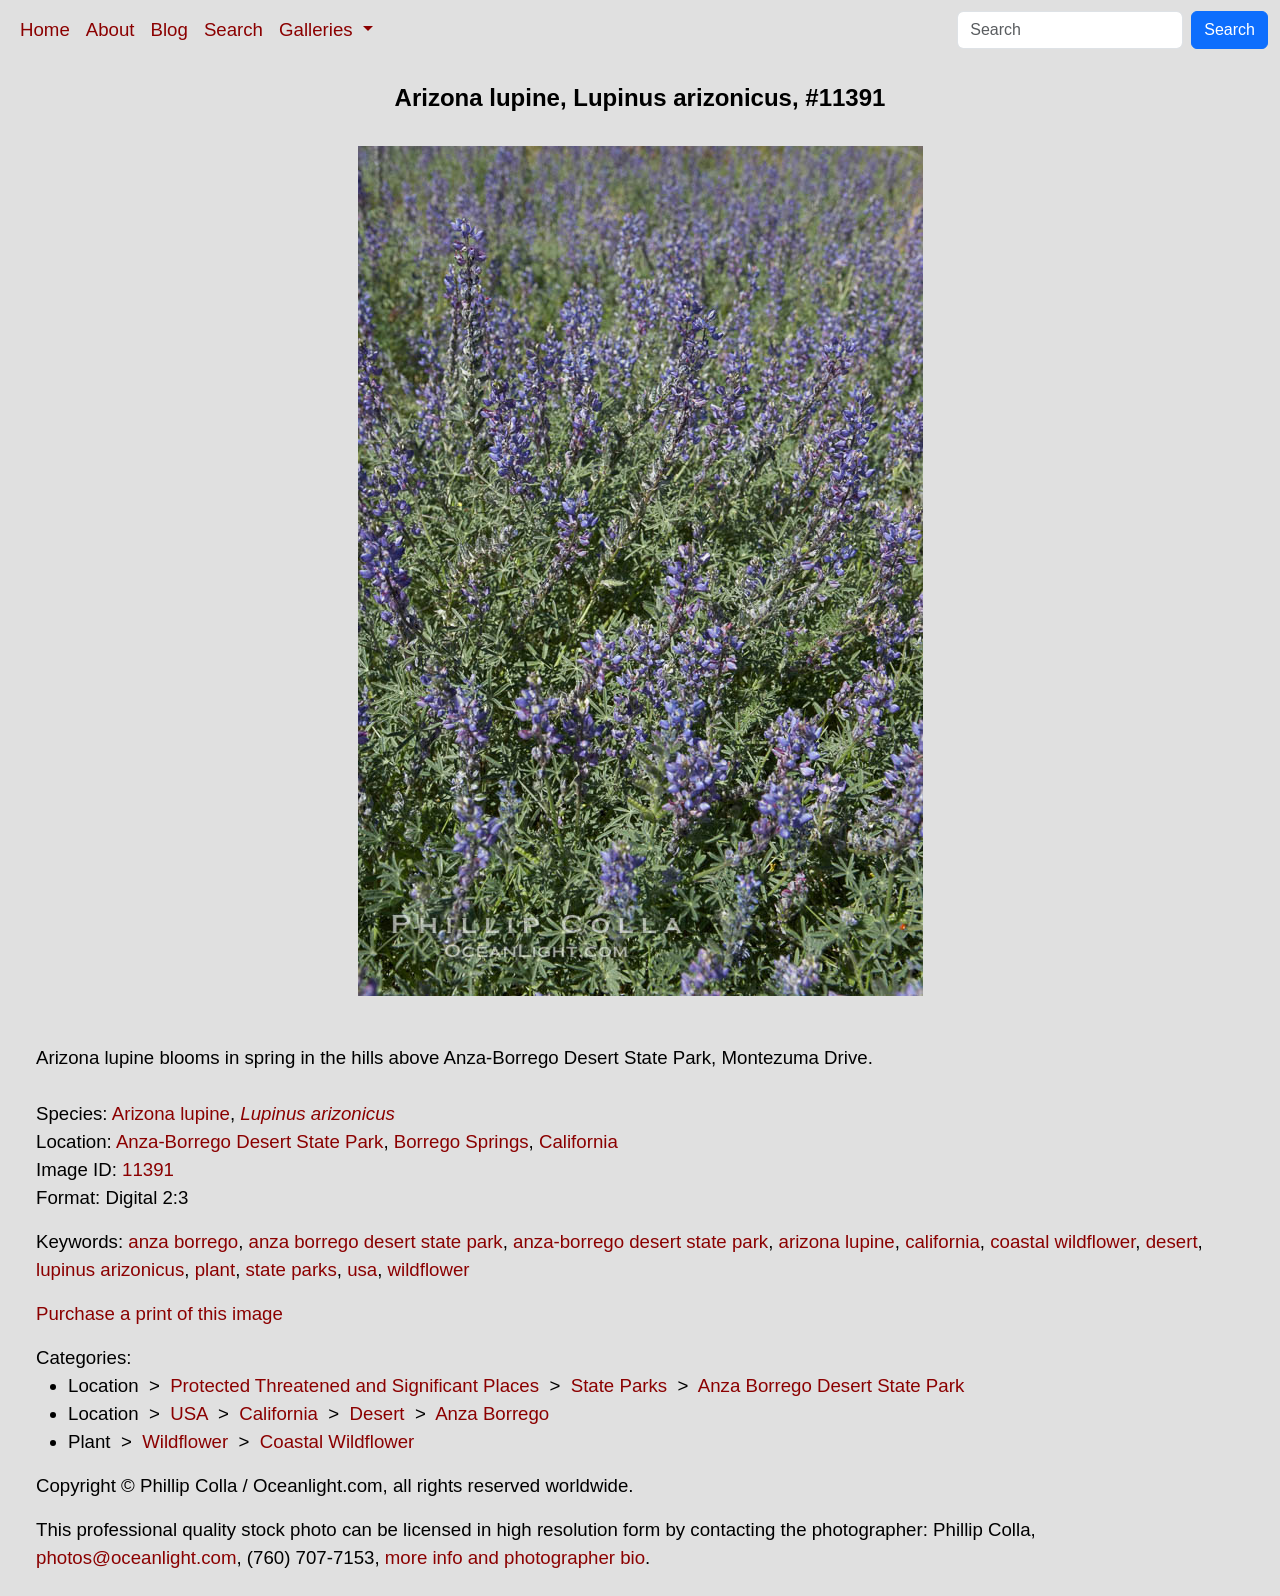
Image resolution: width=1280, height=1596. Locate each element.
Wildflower (185, 1441)
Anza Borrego (492, 1413)
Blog (169, 29)
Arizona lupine (171, 1113)
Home (45, 29)
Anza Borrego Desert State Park (831, 1385)
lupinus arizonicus (110, 1269)
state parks (291, 1269)
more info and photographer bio (515, 1557)
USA (188, 1413)
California (578, 1141)
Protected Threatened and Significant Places (354, 1385)
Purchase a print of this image (159, 1313)
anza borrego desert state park (376, 1241)
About (110, 29)
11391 (148, 1169)
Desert (377, 1413)
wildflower (429, 1269)
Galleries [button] (318, 29)
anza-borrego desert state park (640, 1241)
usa (362, 1269)
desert (1172, 1241)
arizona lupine (837, 1241)
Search (233, 29)
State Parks (619, 1385)
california (942, 1241)
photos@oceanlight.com (136, 1557)
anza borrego (183, 1241)
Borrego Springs (461, 1141)
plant (215, 1269)
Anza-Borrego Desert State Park (250, 1141)
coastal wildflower (1062, 1241)
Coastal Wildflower (337, 1441)
